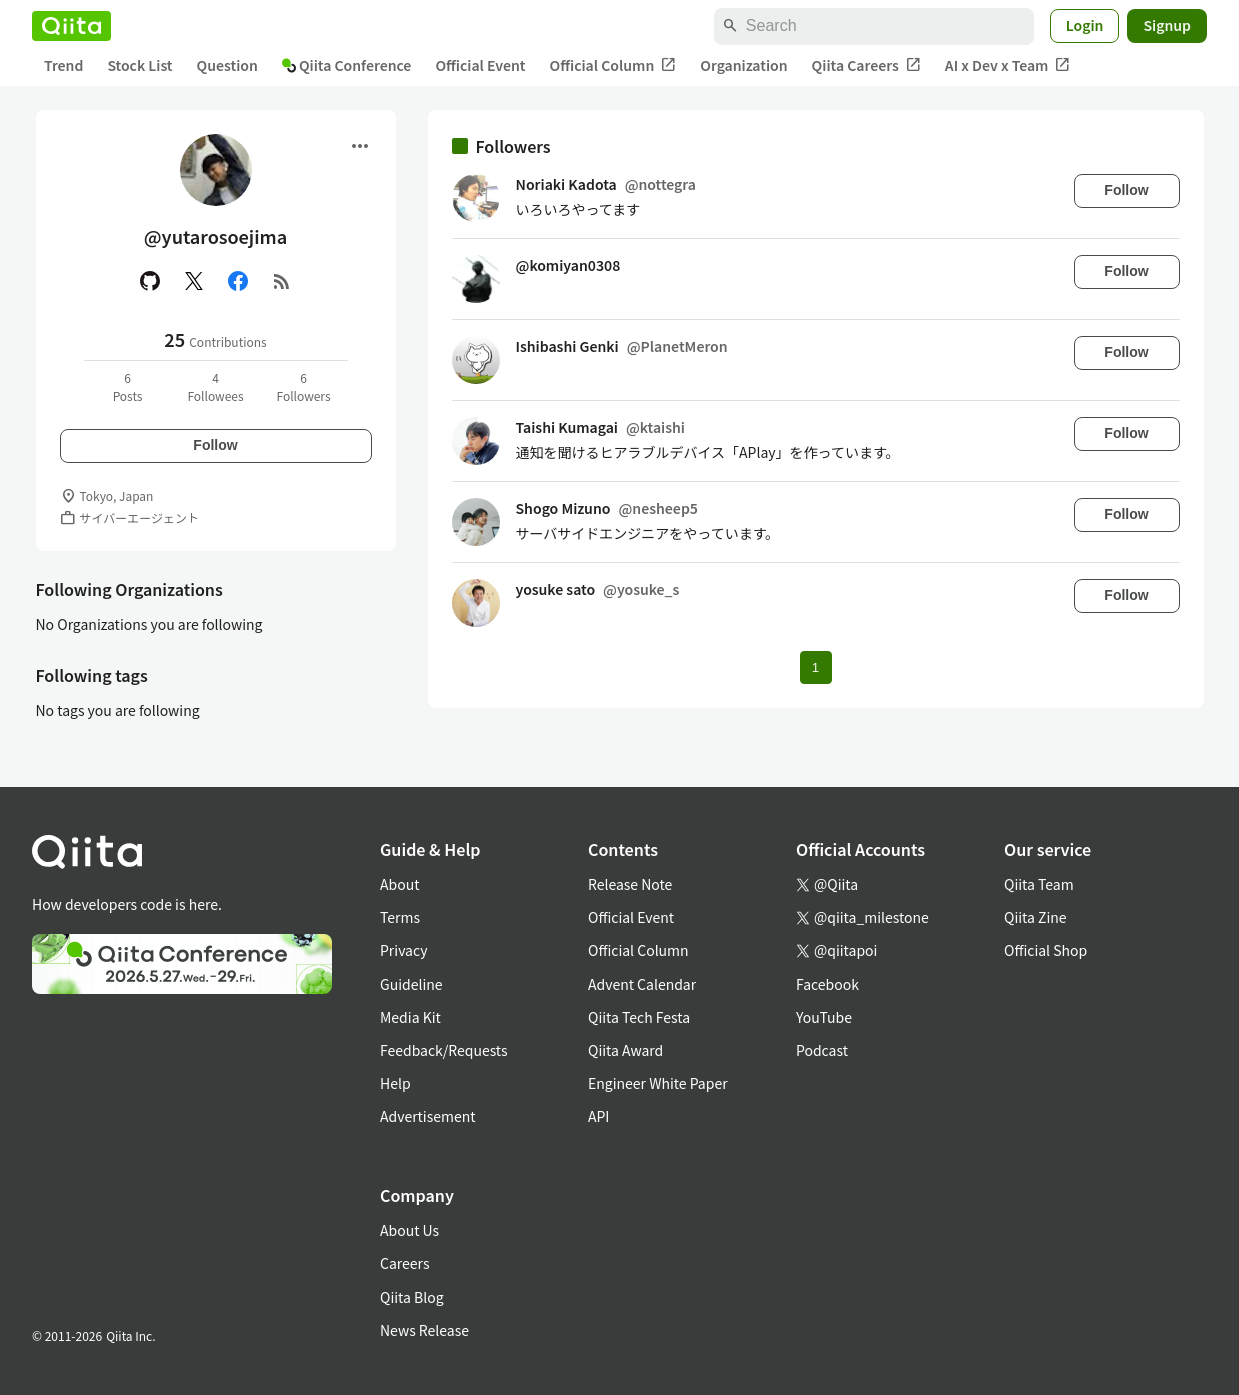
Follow (215, 445)
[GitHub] (150, 281)
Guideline (411, 984)
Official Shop (1045, 950)
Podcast (822, 1050)
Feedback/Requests (444, 1050)
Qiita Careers (866, 65)
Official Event (480, 65)
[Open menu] (360, 146)
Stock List (139, 65)
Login (1085, 25)
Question (227, 65)
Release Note (630, 884)
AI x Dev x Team (1008, 65)
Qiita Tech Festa (639, 1017)
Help (395, 1083)
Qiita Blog (412, 1297)
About (399, 884)
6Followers (303, 386)
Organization (743, 65)
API (598, 1116)
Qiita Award (625, 1050)
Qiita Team (1039, 884)
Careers (404, 1263)
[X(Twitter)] (194, 281)
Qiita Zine (1035, 917)
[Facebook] (238, 281)
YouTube (824, 1017)
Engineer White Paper (658, 1083)
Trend (63, 65)
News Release (424, 1330)
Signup (1167, 25)
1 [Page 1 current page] (815, 667)
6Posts (128, 386)
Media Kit (410, 1017)
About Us (409, 1230)
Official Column (613, 65)
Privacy (403, 950)
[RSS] (282, 281)
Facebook (827, 984)
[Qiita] (71, 26)
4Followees (215, 386)
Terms (400, 917)
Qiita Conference (347, 65)
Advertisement (428, 1116)
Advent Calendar (642, 984)
